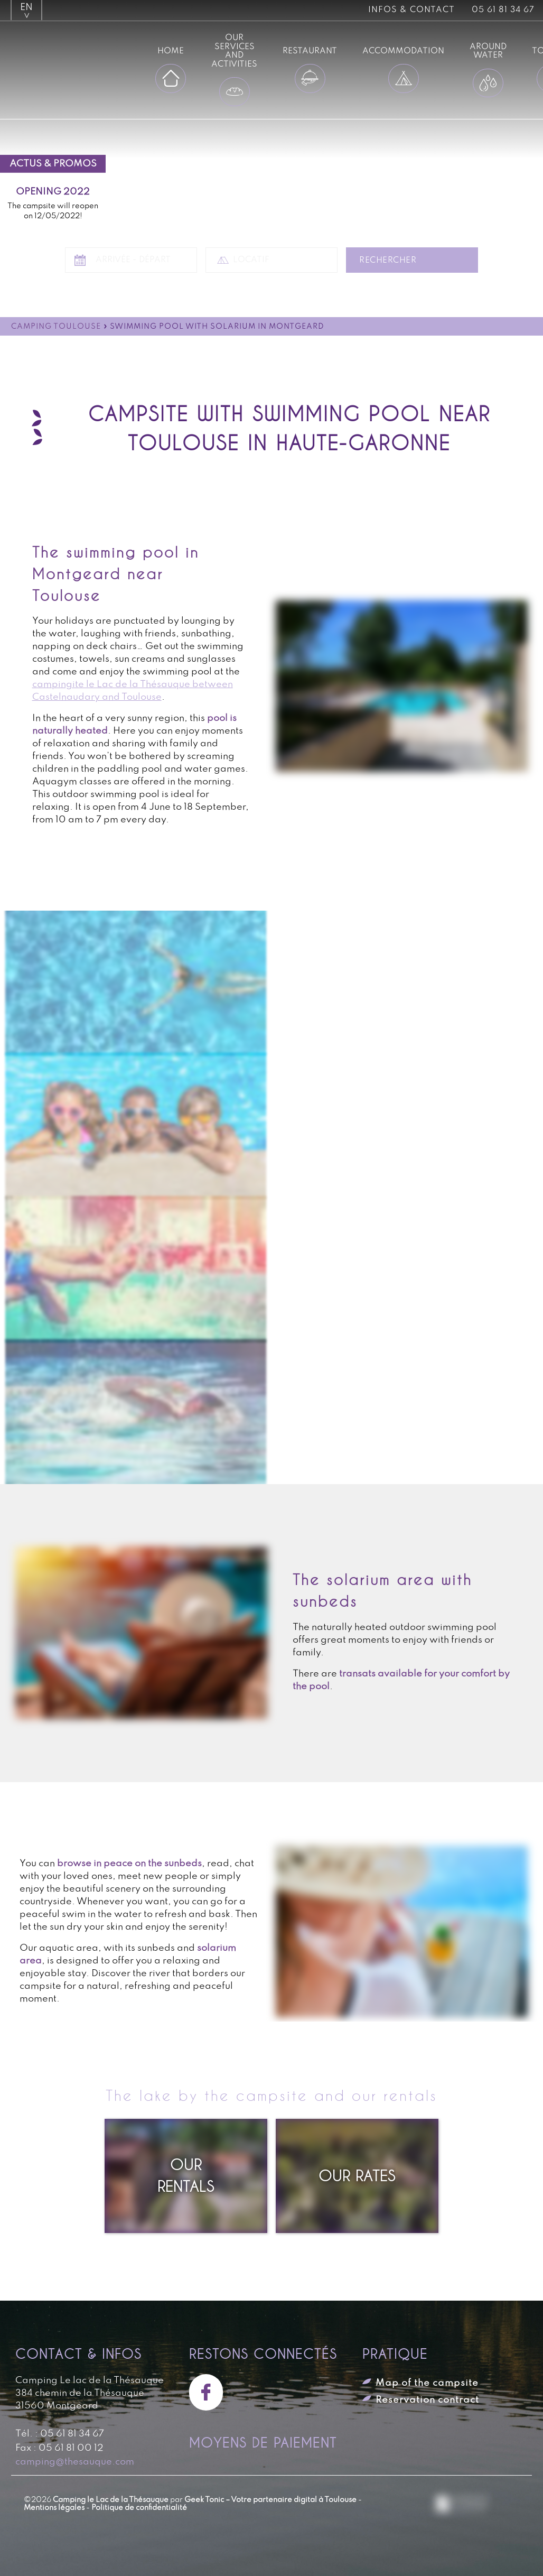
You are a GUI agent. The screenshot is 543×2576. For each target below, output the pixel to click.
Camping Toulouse (56, 326)
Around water (488, 51)
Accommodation (403, 51)
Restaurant (310, 51)
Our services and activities (234, 51)
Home (170, 51)
